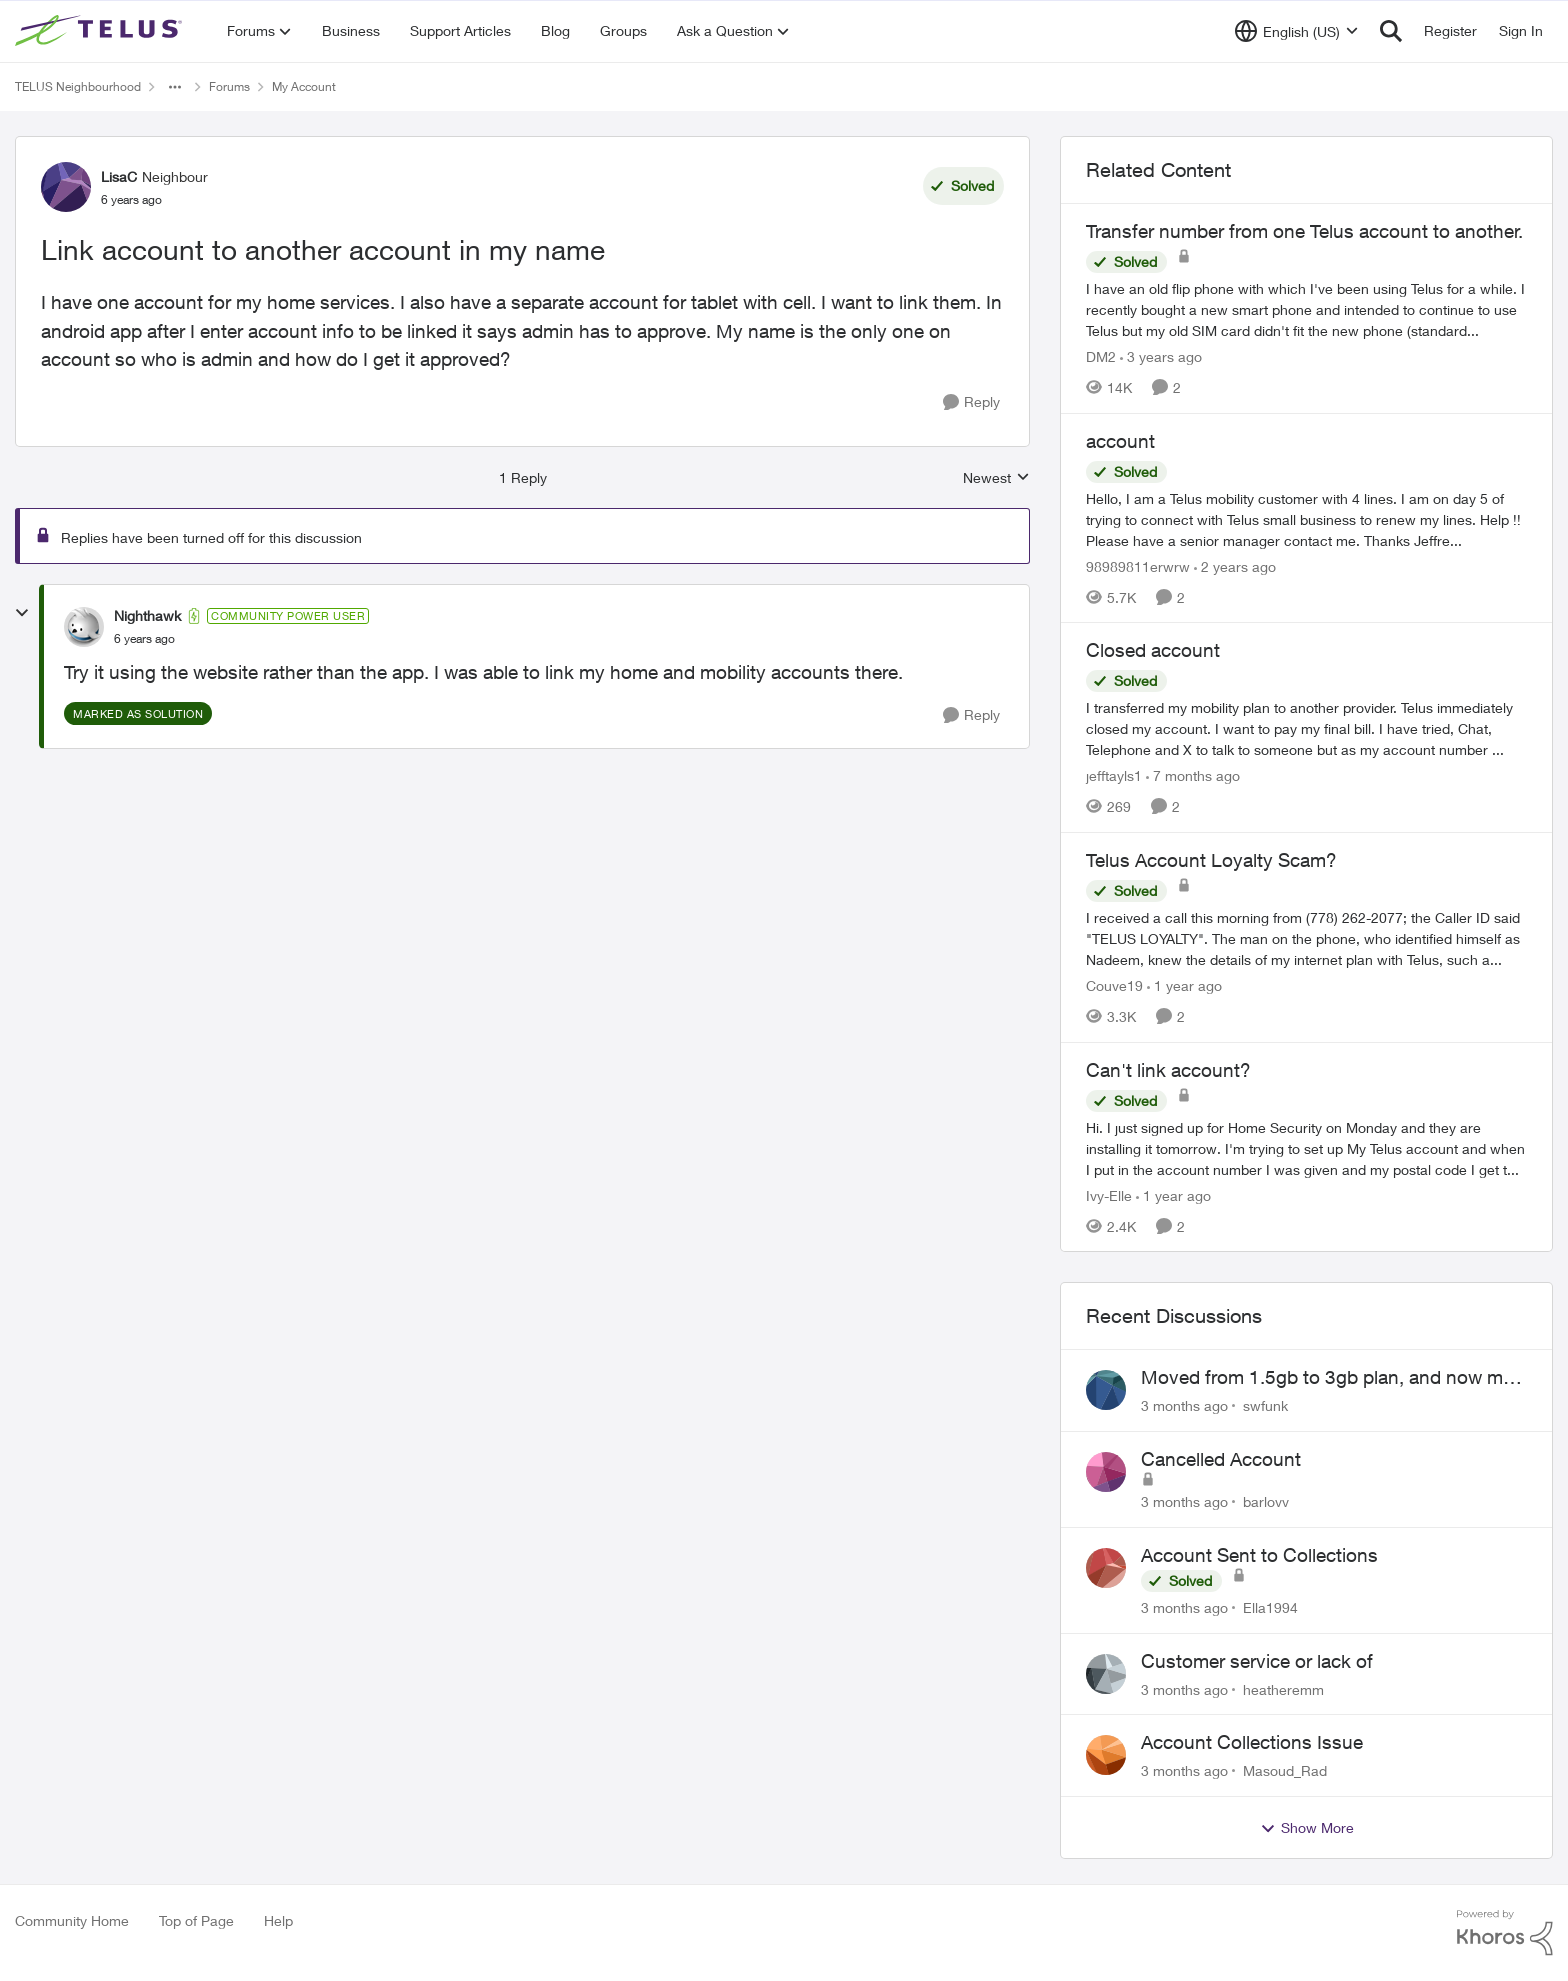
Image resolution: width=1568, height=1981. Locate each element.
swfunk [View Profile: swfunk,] (1265, 1405)
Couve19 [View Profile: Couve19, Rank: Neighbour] (1114, 985)
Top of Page (196, 1920)
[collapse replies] (22, 613)
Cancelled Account (1221, 1459)
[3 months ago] (1184, 1405)
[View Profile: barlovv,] (1106, 1472)
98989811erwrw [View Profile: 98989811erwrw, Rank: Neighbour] (1138, 565)
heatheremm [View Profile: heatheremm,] (1283, 1688)
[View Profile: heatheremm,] (1106, 1674)
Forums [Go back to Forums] (229, 86)
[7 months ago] (1193, 775)
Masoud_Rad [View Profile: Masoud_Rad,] (1285, 1770)
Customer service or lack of (1257, 1661)
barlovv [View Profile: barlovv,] (1266, 1501)
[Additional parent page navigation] (175, 87)
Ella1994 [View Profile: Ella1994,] (1270, 1607)
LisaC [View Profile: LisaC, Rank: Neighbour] (119, 176)
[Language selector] (1296, 31)
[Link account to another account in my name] (144, 639)
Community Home (72, 1920)
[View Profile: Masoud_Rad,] (1106, 1755)
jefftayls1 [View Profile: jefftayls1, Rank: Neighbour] (1114, 775)
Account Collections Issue (1252, 1742)
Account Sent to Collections (1259, 1555)
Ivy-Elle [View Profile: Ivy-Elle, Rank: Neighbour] (1109, 1194)
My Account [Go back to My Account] (304, 86)
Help (278, 1920)
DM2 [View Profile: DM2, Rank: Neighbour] (1101, 356)
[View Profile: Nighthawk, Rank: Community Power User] (84, 627)
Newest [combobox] (996, 478)
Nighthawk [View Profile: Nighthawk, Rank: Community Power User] (147, 615)
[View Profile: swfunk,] (1106, 1390)
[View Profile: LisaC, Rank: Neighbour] (66, 187)
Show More (1307, 1828)
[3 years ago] (1161, 356)
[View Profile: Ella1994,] (1106, 1568)
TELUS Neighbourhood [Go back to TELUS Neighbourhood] (78, 86)
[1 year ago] (1184, 985)
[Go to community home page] (101, 31)
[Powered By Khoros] (1505, 1933)
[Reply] (971, 402)
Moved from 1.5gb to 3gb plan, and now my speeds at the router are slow (1327, 1378)
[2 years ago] (1235, 565)
